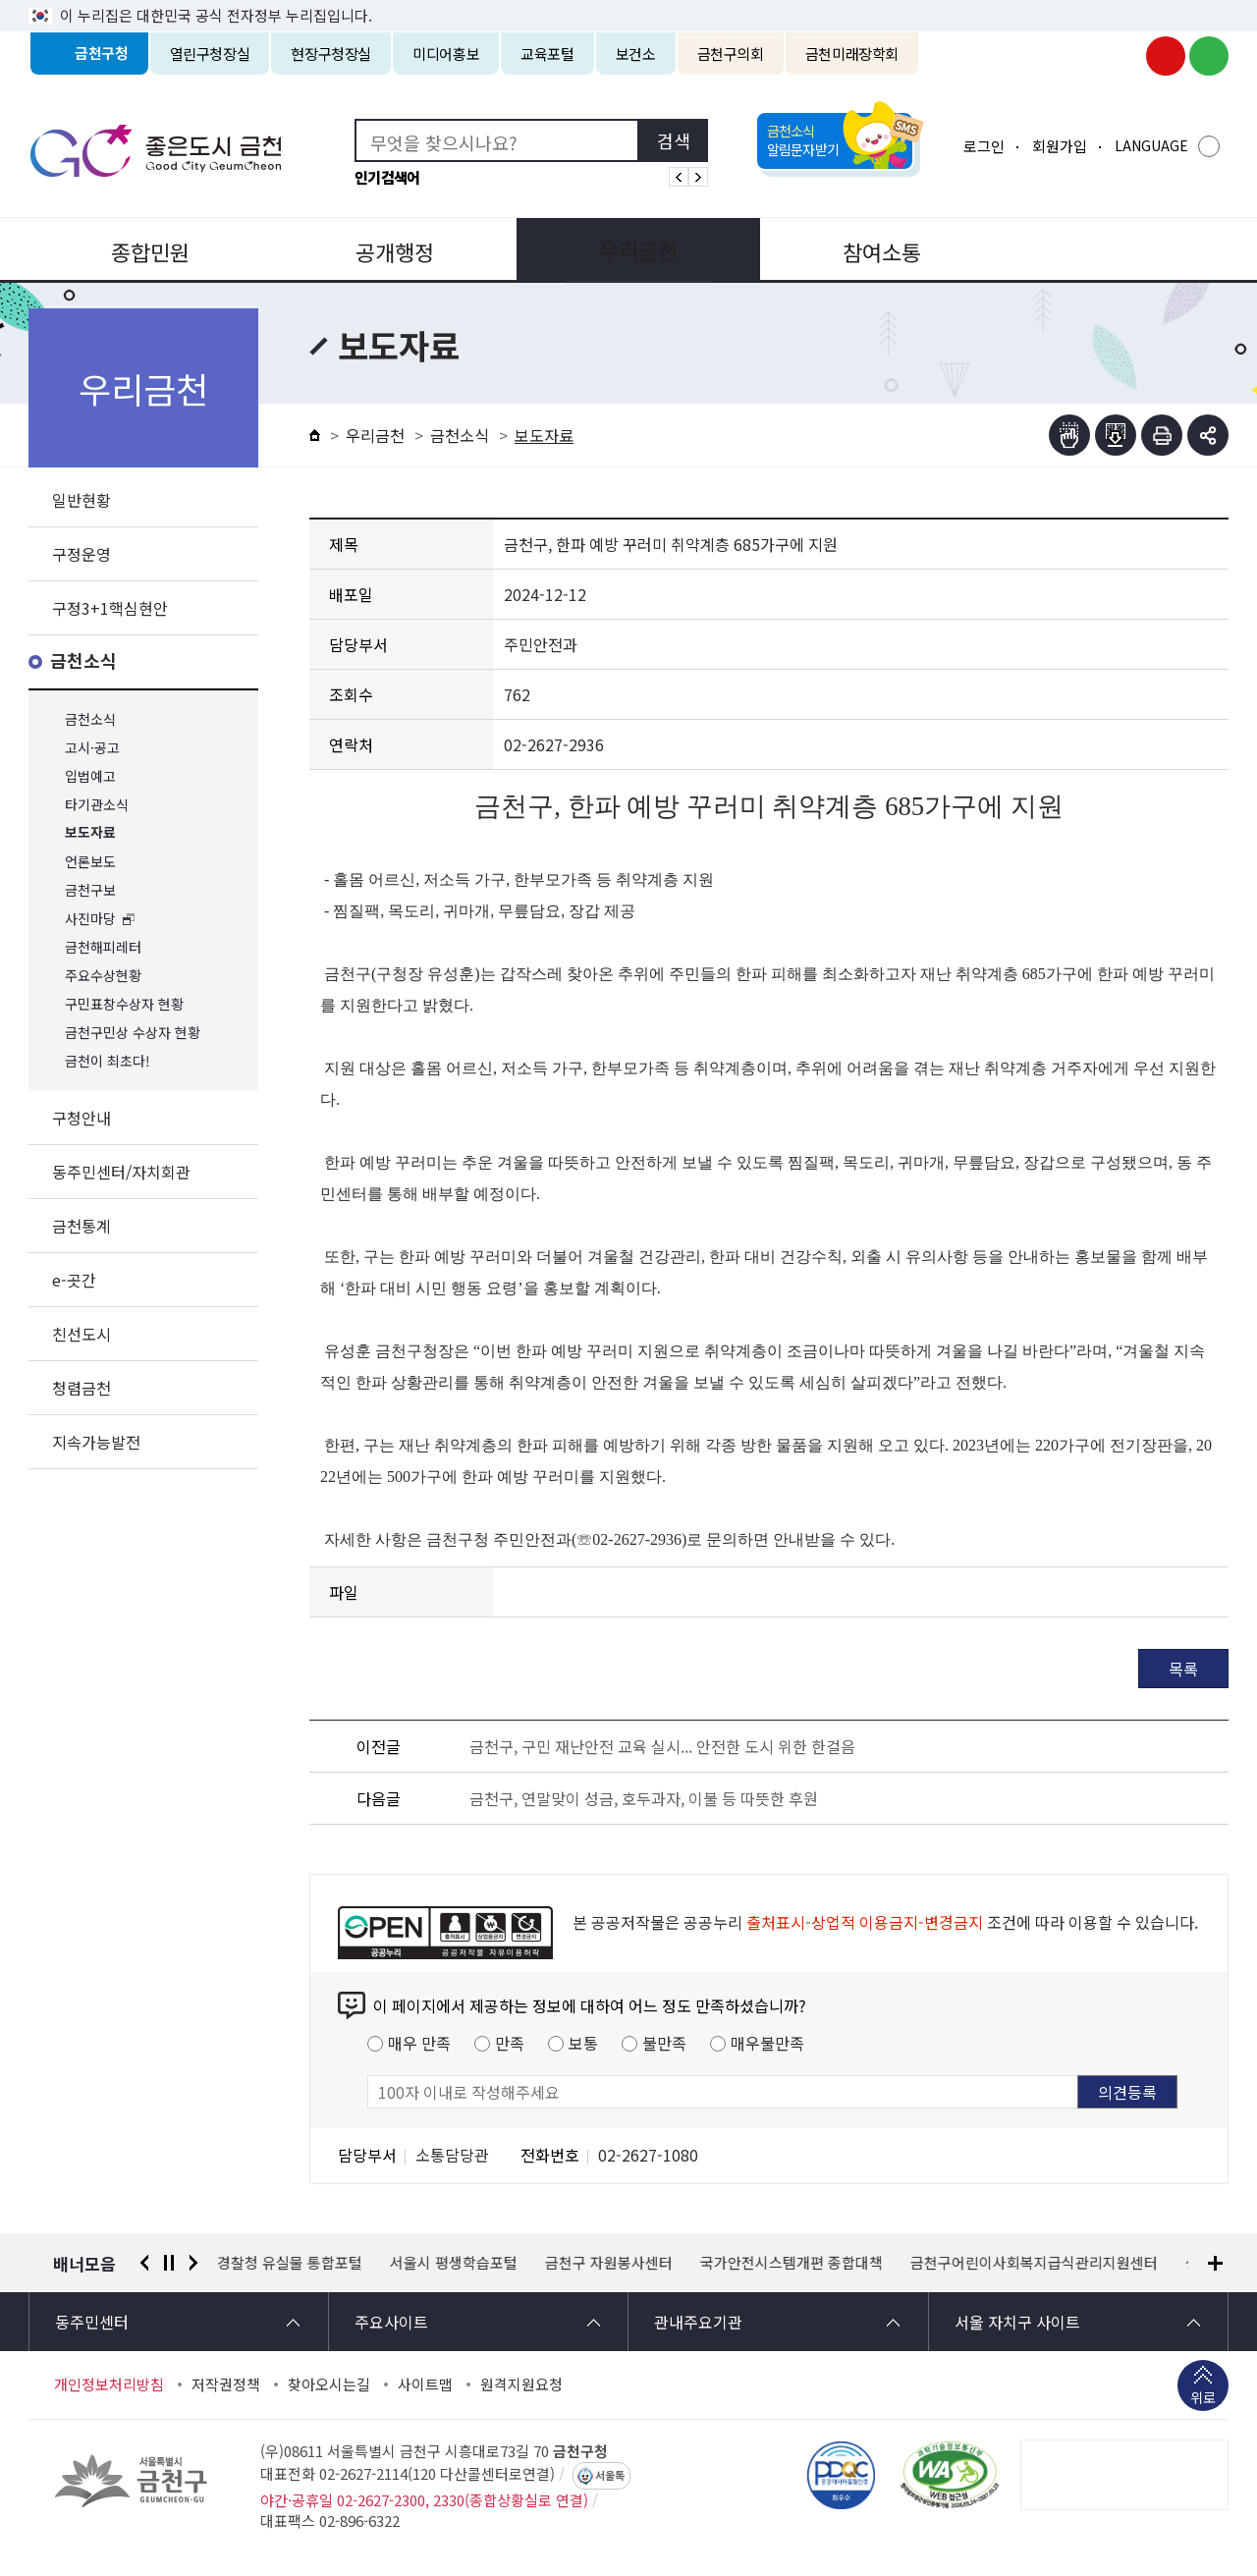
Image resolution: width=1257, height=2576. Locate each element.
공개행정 (389, 249)
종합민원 (148, 249)
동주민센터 (92, 2321)
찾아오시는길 (329, 2384)
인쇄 (1161, 435)
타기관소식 (97, 804)
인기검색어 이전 (678, 177)
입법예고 (90, 776)
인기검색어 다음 (698, 177)
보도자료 (90, 833)
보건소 (636, 53)
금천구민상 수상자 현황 (132, 1032)
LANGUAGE (1151, 145)
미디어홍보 (445, 53)
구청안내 (81, 1117)
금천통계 (81, 1225)
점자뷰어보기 (1069, 435)
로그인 (984, 146)
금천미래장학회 (852, 53)
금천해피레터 (103, 947)
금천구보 (90, 890)
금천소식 (83, 661)
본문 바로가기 (628, 0)
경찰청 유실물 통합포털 (290, 2263)
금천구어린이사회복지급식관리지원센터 (1035, 2263)
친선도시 (81, 1333)
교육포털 (547, 53)
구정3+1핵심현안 (110, 608)
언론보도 (90, 861)
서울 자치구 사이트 (1017, 2321)
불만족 (664, 2043)
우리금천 (628, 249)
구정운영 (81, 554)
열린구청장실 (210, 53)
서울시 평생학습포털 (455, 2263)
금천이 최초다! (107, 1061)
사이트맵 (425, 2384)
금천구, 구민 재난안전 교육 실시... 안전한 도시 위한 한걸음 (662, 1746)
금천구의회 (730, 53)
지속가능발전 (96, 1441)
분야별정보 (1109, 249)
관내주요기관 (698, 2321)
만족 (509, 2043)
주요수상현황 (103, 975)
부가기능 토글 (1208, 435)
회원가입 (1059, 146)
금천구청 (102, 53)
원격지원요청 (521, 2384)
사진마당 (90, 918)
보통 (583, 2043)
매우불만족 (767, 2043)
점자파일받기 (1115, 435)
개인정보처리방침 (109, 2384)
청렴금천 (81, 1387)
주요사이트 (391, 2321)
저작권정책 (225, 2384)
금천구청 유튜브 (1165, 56)
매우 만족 (419, 2043)
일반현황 (81, 500)
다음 (193, 2263)
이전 (144, 2263)
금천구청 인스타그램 (1122, 56)
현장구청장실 (331, 53)
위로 (1203, 2399)
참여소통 (868, 249)
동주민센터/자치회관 (121, 1171)
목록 (1183, 1668)
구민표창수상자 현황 (124, 1004)
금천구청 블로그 (1209, 56)
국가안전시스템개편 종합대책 (792, 2263)
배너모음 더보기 (1215, 2263)
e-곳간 (74, 1279)
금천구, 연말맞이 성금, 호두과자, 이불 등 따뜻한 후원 (643, 1798)
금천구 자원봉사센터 (610, 2263)
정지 (169, 2263)
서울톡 (610, 2476)
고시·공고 (92, 748)
